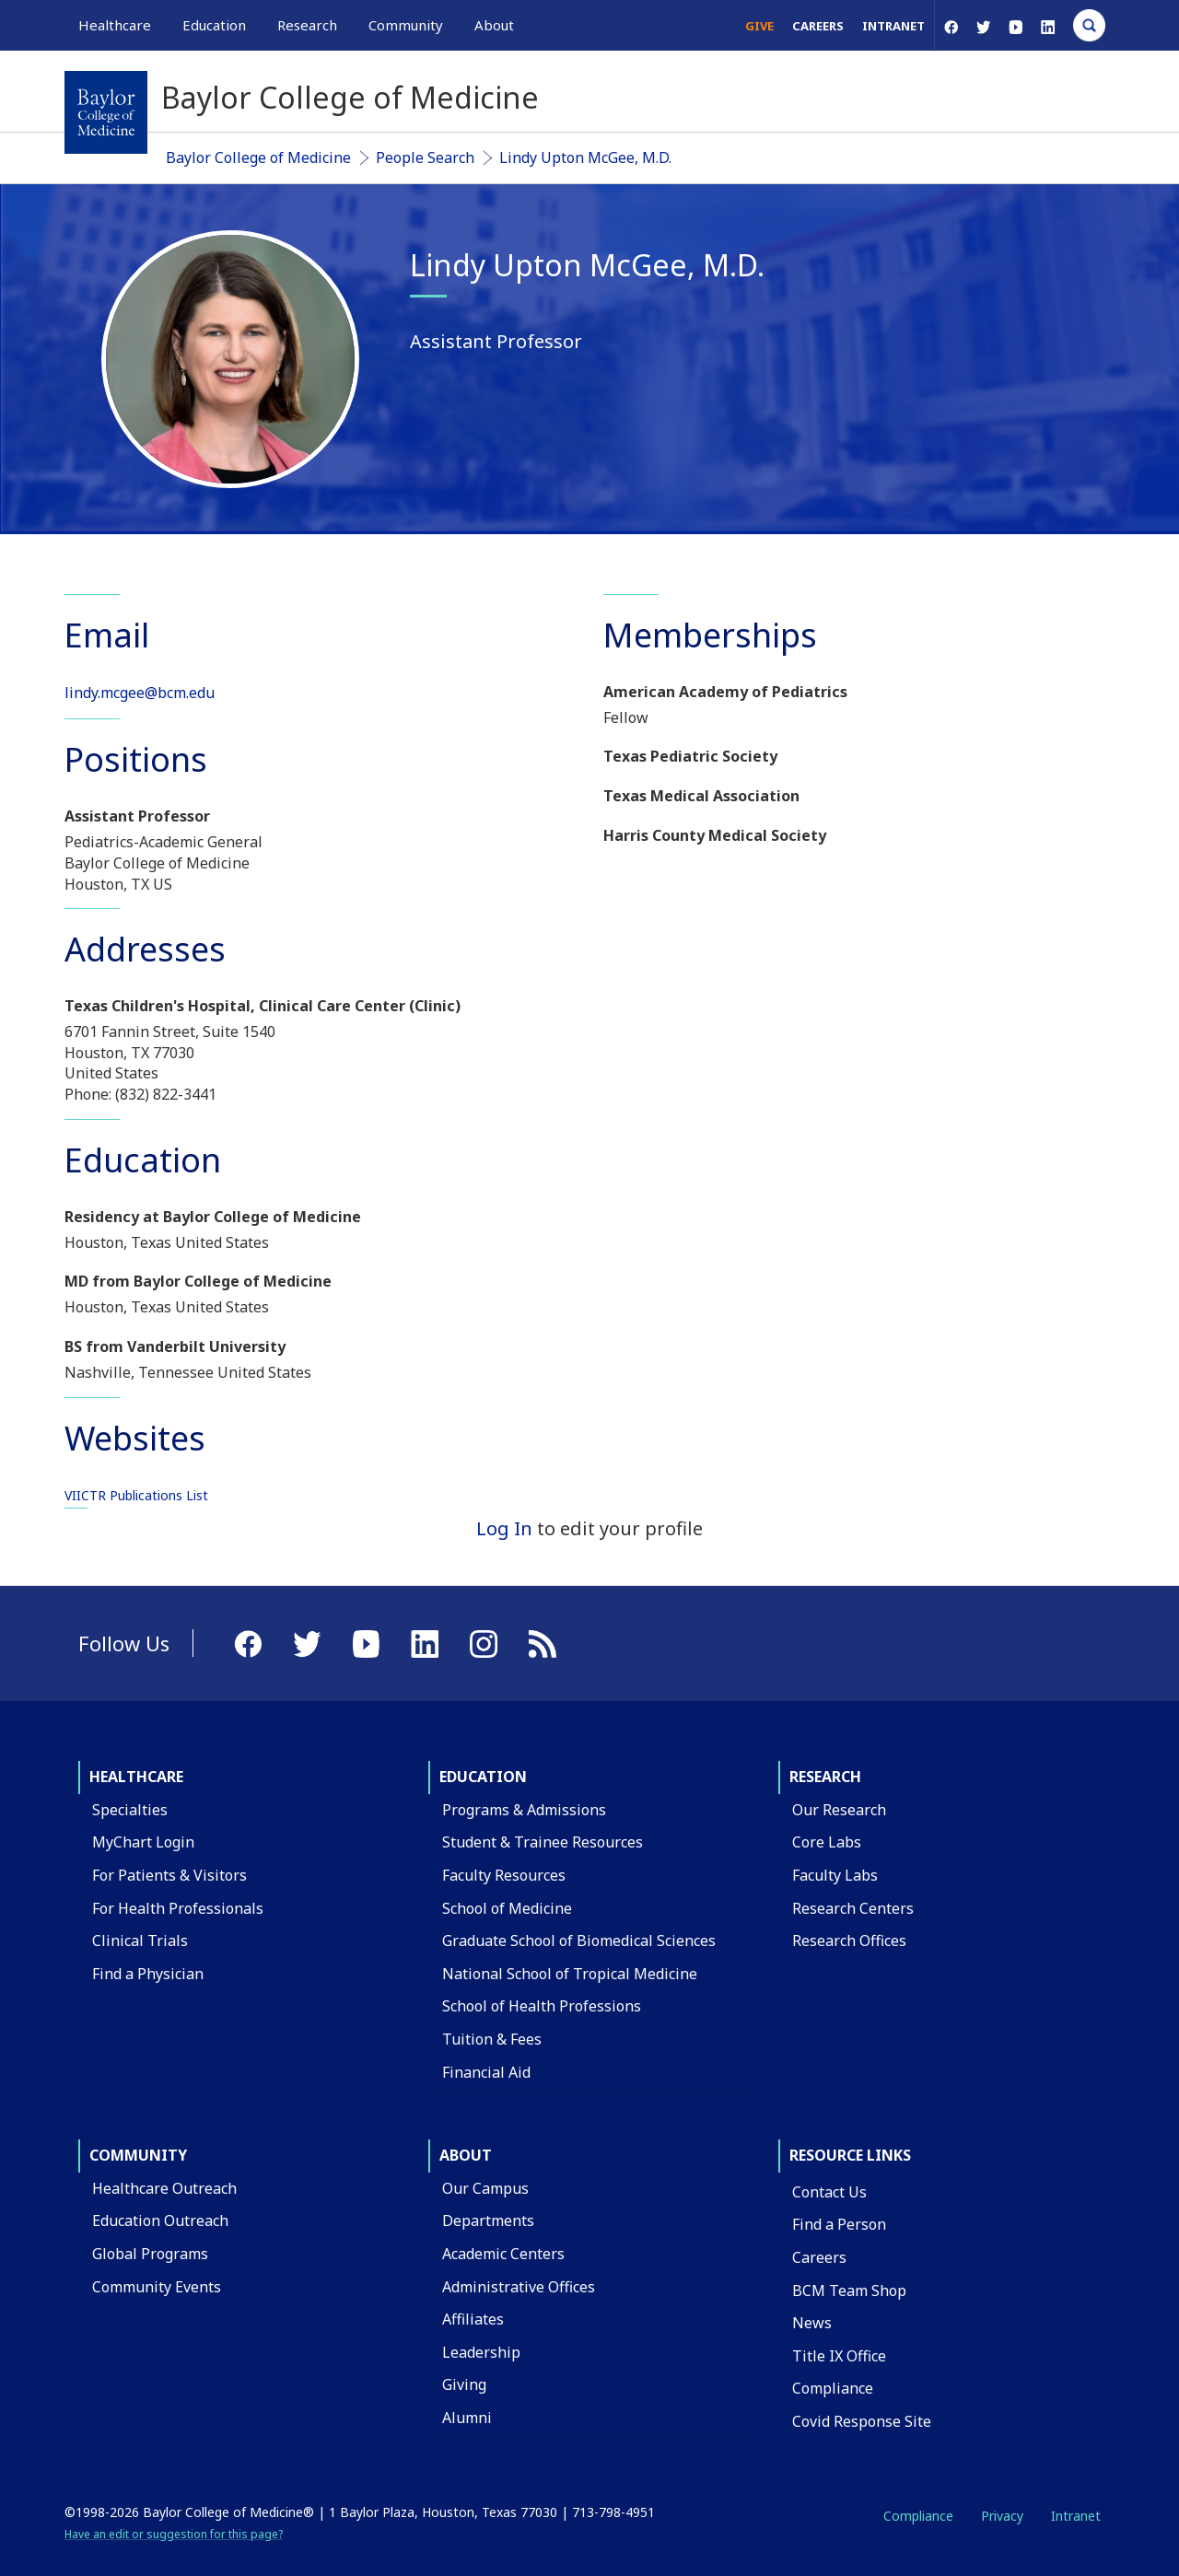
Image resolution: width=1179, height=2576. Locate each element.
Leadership (481, 2352)
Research (825, 1776)
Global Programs (150, 2254)
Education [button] (214, 25)
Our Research (839, 1810)
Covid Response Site (861, 2421)
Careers (818, 25)
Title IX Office (839, 2356)
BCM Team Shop (849, 2290)
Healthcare (136, 1776)
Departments (488, 2220)
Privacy (1002, 2515)
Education (483, 1776)
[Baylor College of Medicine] (105, 112)
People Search (425, 157)
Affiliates (473, 2319)
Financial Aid (486, 2072)
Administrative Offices (518, 2287)
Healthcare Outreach (164, 2188)
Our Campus (485, 2188)
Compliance (832, 2388)
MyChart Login (143, 1842)
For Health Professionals (177, 1908)
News (812, 2323)
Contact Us (829, 2192)
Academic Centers (503, 2254)
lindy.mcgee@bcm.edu (139, 692)
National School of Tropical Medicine (569, 1974)
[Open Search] (1089, 25)
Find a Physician (148, 1974)
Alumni (467, 2417)
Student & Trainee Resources (542, 1842)
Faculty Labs (835, 1875)
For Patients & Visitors (169, 1875)
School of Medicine (507, 1908)
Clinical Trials (140, 1940)
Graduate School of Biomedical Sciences (579, 1940)
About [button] (494, 25)
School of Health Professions (541, 2006)
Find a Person (839, 2224)
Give (759, 25)
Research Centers (853, 1908)
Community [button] (405, 25)
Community (138, 2155)
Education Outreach (160, 2220)
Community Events (156, 2287)
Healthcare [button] (114, 25)
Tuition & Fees (492, 2039)
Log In (504, 1528)
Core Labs (826, 1842)
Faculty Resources (504, 1875)
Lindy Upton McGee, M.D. (585, 157)
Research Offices (849, 1940)
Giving (464, 2384)
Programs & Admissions (524, 1810)
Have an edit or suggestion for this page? (173, 2534)
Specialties (130, 1810)
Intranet (893, 25)
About (465, 2155)
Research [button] (307, 25)
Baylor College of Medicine (258, 157)
